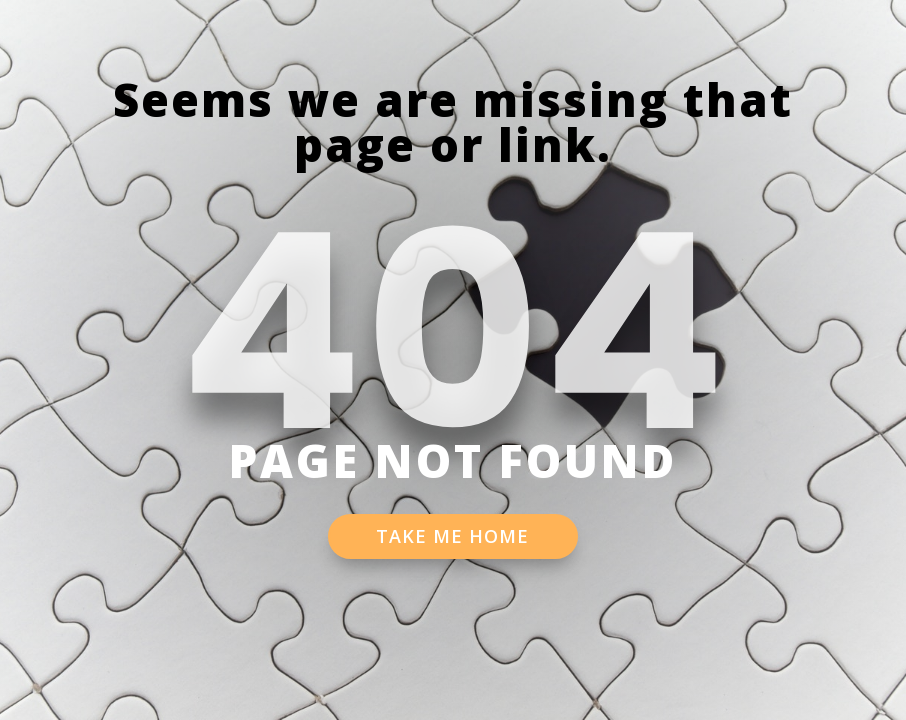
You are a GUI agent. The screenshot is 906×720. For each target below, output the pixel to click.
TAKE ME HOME (452, 536)
